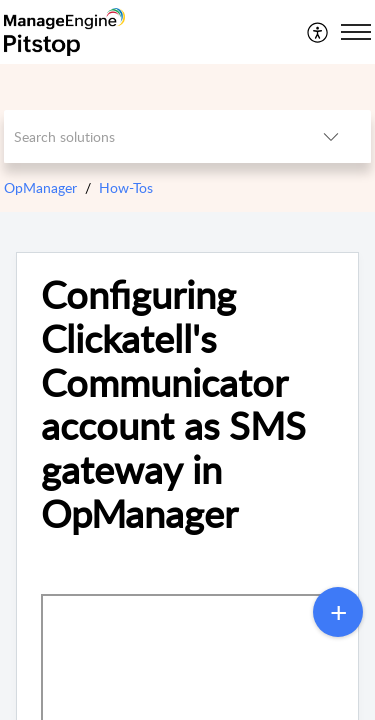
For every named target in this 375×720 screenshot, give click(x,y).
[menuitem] (318, 32)
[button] (318, 32)
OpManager (40, 187)
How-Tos (126, 187)
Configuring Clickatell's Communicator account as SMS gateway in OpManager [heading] (173, 404)
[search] (148, 136)
